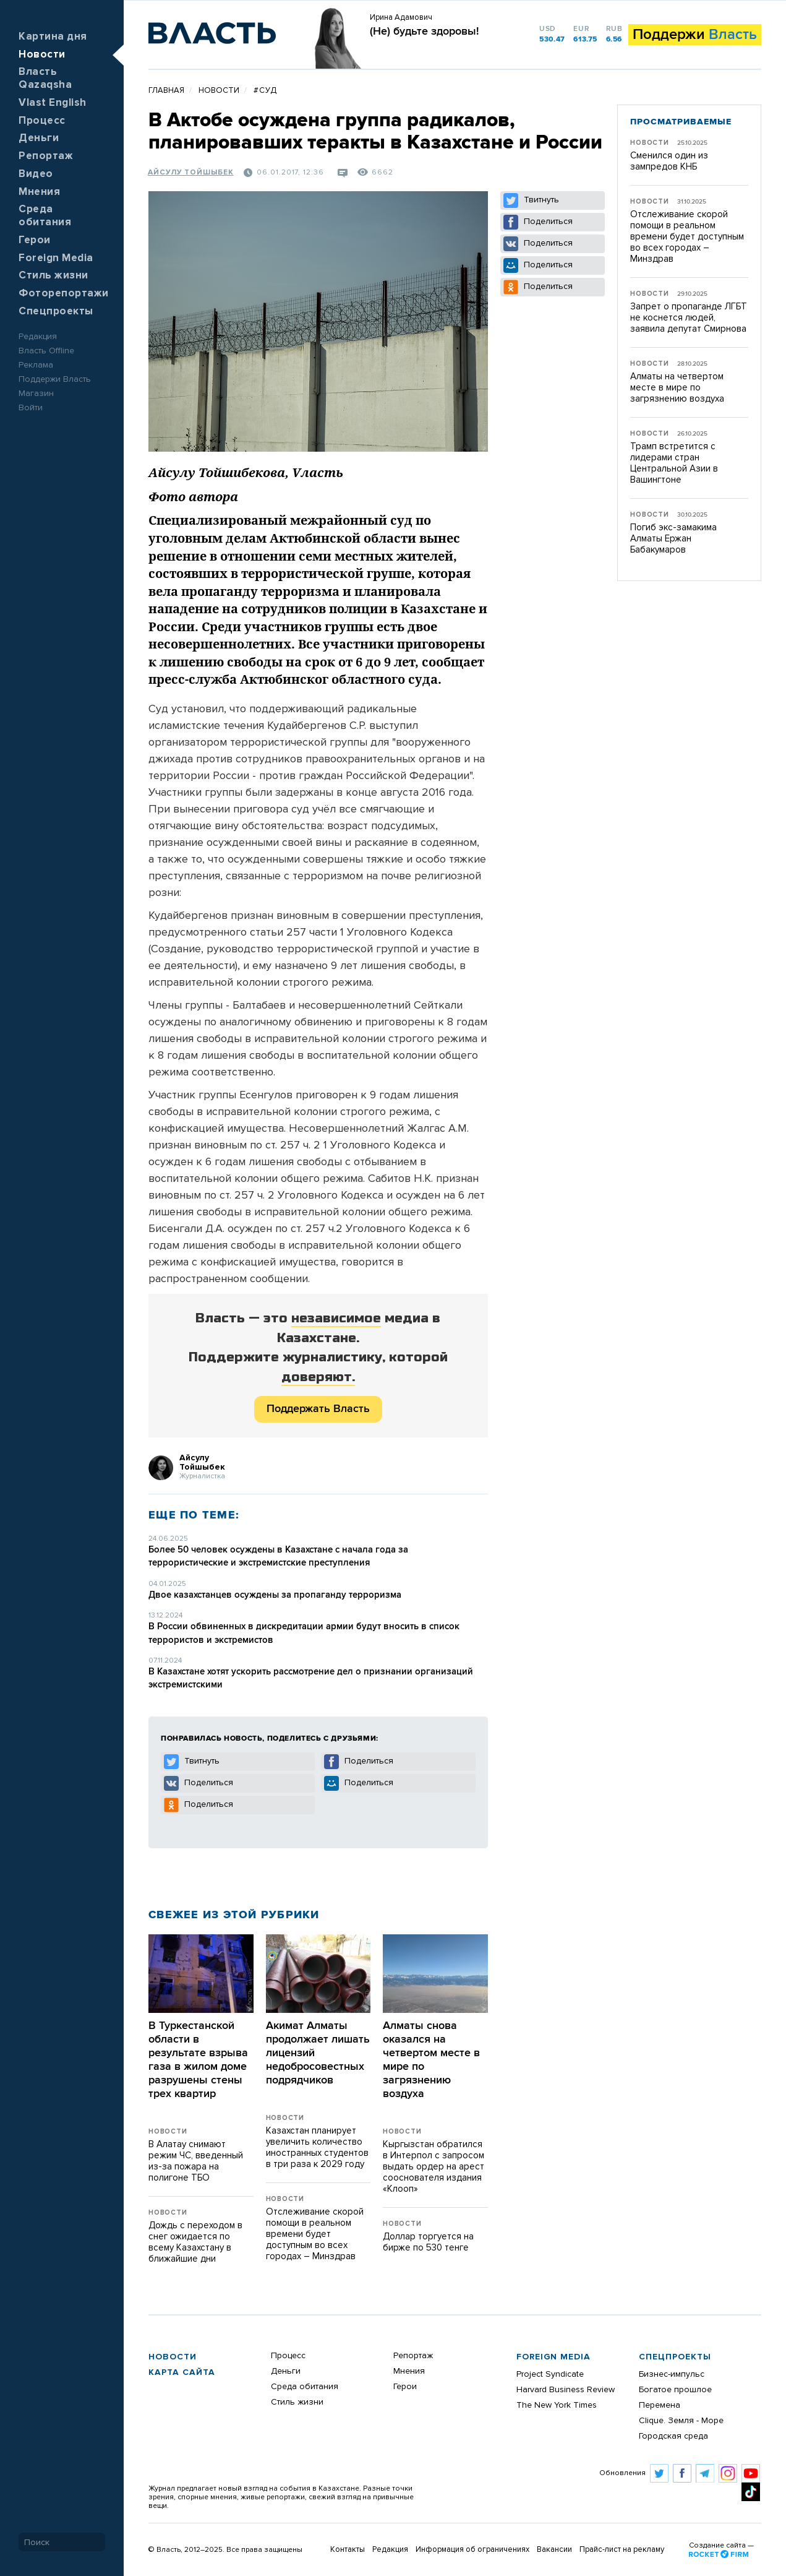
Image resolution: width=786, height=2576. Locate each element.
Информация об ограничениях (472, 2550)
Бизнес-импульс (671, 2374)
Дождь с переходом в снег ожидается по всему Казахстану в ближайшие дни (195, 2242)
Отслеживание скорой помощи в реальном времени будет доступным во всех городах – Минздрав (315, 2234)
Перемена (659, 2405)
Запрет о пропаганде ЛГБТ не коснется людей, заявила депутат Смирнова (688, 318)
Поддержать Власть (318, 1409)
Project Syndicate (550, 2374)
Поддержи (695, 34)
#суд (265, 91)
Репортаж (46, 156)
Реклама (36, 365)
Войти (31, 407)
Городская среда (673, 2436)
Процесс (42, 121)
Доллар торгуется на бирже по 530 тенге (428, 2242)
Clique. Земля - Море (681, 2420)
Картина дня (53, 37)
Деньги (39, 138)
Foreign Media (56, 258)
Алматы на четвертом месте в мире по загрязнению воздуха (677, 387)
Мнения (39, 192)
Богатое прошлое (675, 2389)
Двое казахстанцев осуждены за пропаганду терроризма (274, 1595)
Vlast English (53, 103)
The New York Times (556, 2405)
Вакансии (554, 2550)
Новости (42, 55)
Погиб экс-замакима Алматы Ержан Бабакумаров (673, 538)
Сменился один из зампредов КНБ (669, 161)
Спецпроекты (56, 311)
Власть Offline (46, 351)
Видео (36, 174)
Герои (35, 240)
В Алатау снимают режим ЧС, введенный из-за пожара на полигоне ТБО (195, 2161)
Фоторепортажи (64, 293)
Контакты (347, 2550)
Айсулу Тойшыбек (191, 172)
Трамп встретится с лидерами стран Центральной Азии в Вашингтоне (674, 463)
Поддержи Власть (55, 379)
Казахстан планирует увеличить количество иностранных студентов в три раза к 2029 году (317, 2147)
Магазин (36, 393)
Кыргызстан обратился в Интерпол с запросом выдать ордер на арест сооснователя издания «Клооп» (433, 2167)
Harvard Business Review (565, 2389)
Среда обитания (304, 2386)
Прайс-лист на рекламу (621, 2550)
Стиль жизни (53, 275)
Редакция (38, 336)
